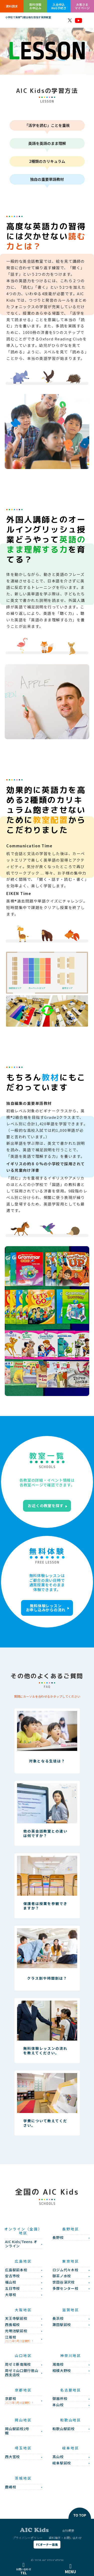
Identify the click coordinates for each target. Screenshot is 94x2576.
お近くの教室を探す (45, 1505)
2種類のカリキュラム (47, 161)
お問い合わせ (23, 2568)
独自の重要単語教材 (47, 179)
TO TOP (79, 2515)
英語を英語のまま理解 (47, 143)
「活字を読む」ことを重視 (47, 125)
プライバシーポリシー (28, 2538)
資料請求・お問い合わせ (65, 2538)
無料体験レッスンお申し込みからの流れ (46, 1608)
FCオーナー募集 (47, 2544)
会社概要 (68, 2530)
